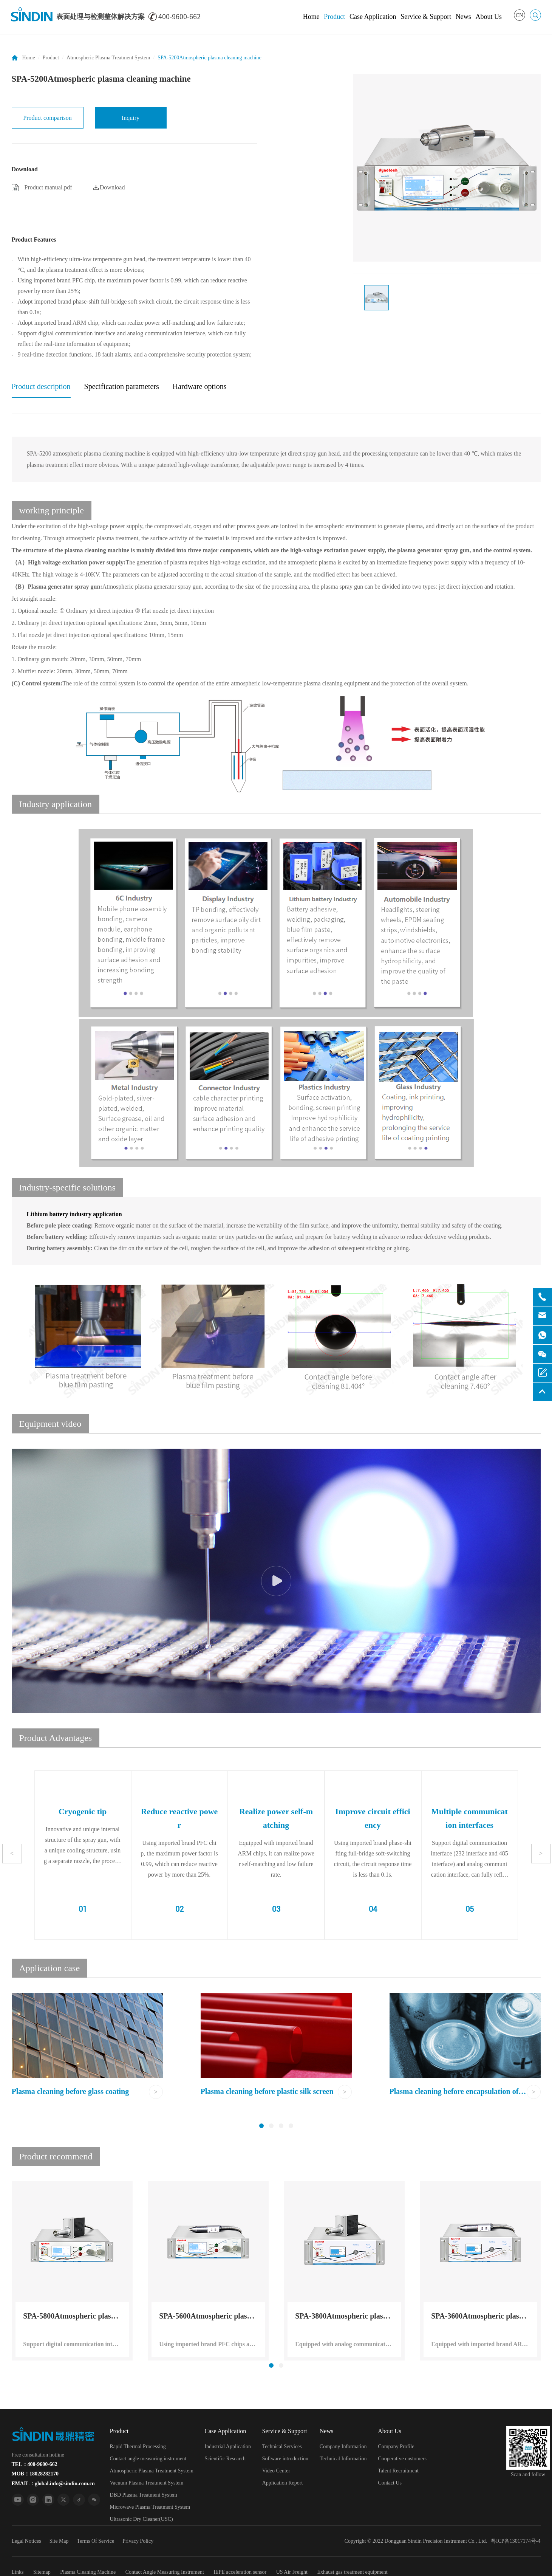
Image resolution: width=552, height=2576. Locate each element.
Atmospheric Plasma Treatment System (108, 57)
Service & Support (425, 16)
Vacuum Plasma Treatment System (147, 2483)
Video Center (276, 2471)
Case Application (372, 16)
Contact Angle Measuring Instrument (164, 2572)
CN (519, 15)
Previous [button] (11, 1853)
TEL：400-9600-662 (34, 2464)
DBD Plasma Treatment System (144, 2495)
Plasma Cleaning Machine (88, 2572)
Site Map (59, 2541)
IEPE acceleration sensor (239, 2572)
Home (311, 16)
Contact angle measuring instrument (148, 2458)
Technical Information (343, 2458)
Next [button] (540, 1853)
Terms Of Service (95, 2541)
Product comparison (47, 118)
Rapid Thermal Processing (138, 2446)
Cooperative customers (402, 2458)
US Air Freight (292, 2572)
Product (334, 16)
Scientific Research (224, 2458)
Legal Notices (26, 2541)
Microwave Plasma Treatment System (150, 2507)
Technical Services (282, 2446)
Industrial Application (227, 2446)
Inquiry (130, 118)
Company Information (343, 2446)
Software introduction (285, 2458)
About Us (489, 16)
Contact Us (390, 2483)
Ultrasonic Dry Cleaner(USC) (141, 2519)
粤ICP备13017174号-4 (515, 2541)
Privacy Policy (137, 2541)
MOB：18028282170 (35, 2474)
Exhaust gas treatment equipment (352, 2572)
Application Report (282, 2483)
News (463, 16)
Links (18, 2572)
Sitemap (42, 2572)
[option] (447, 168)
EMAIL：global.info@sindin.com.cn (53, 2483)
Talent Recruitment (398, 2471)
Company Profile (396, 2446)
